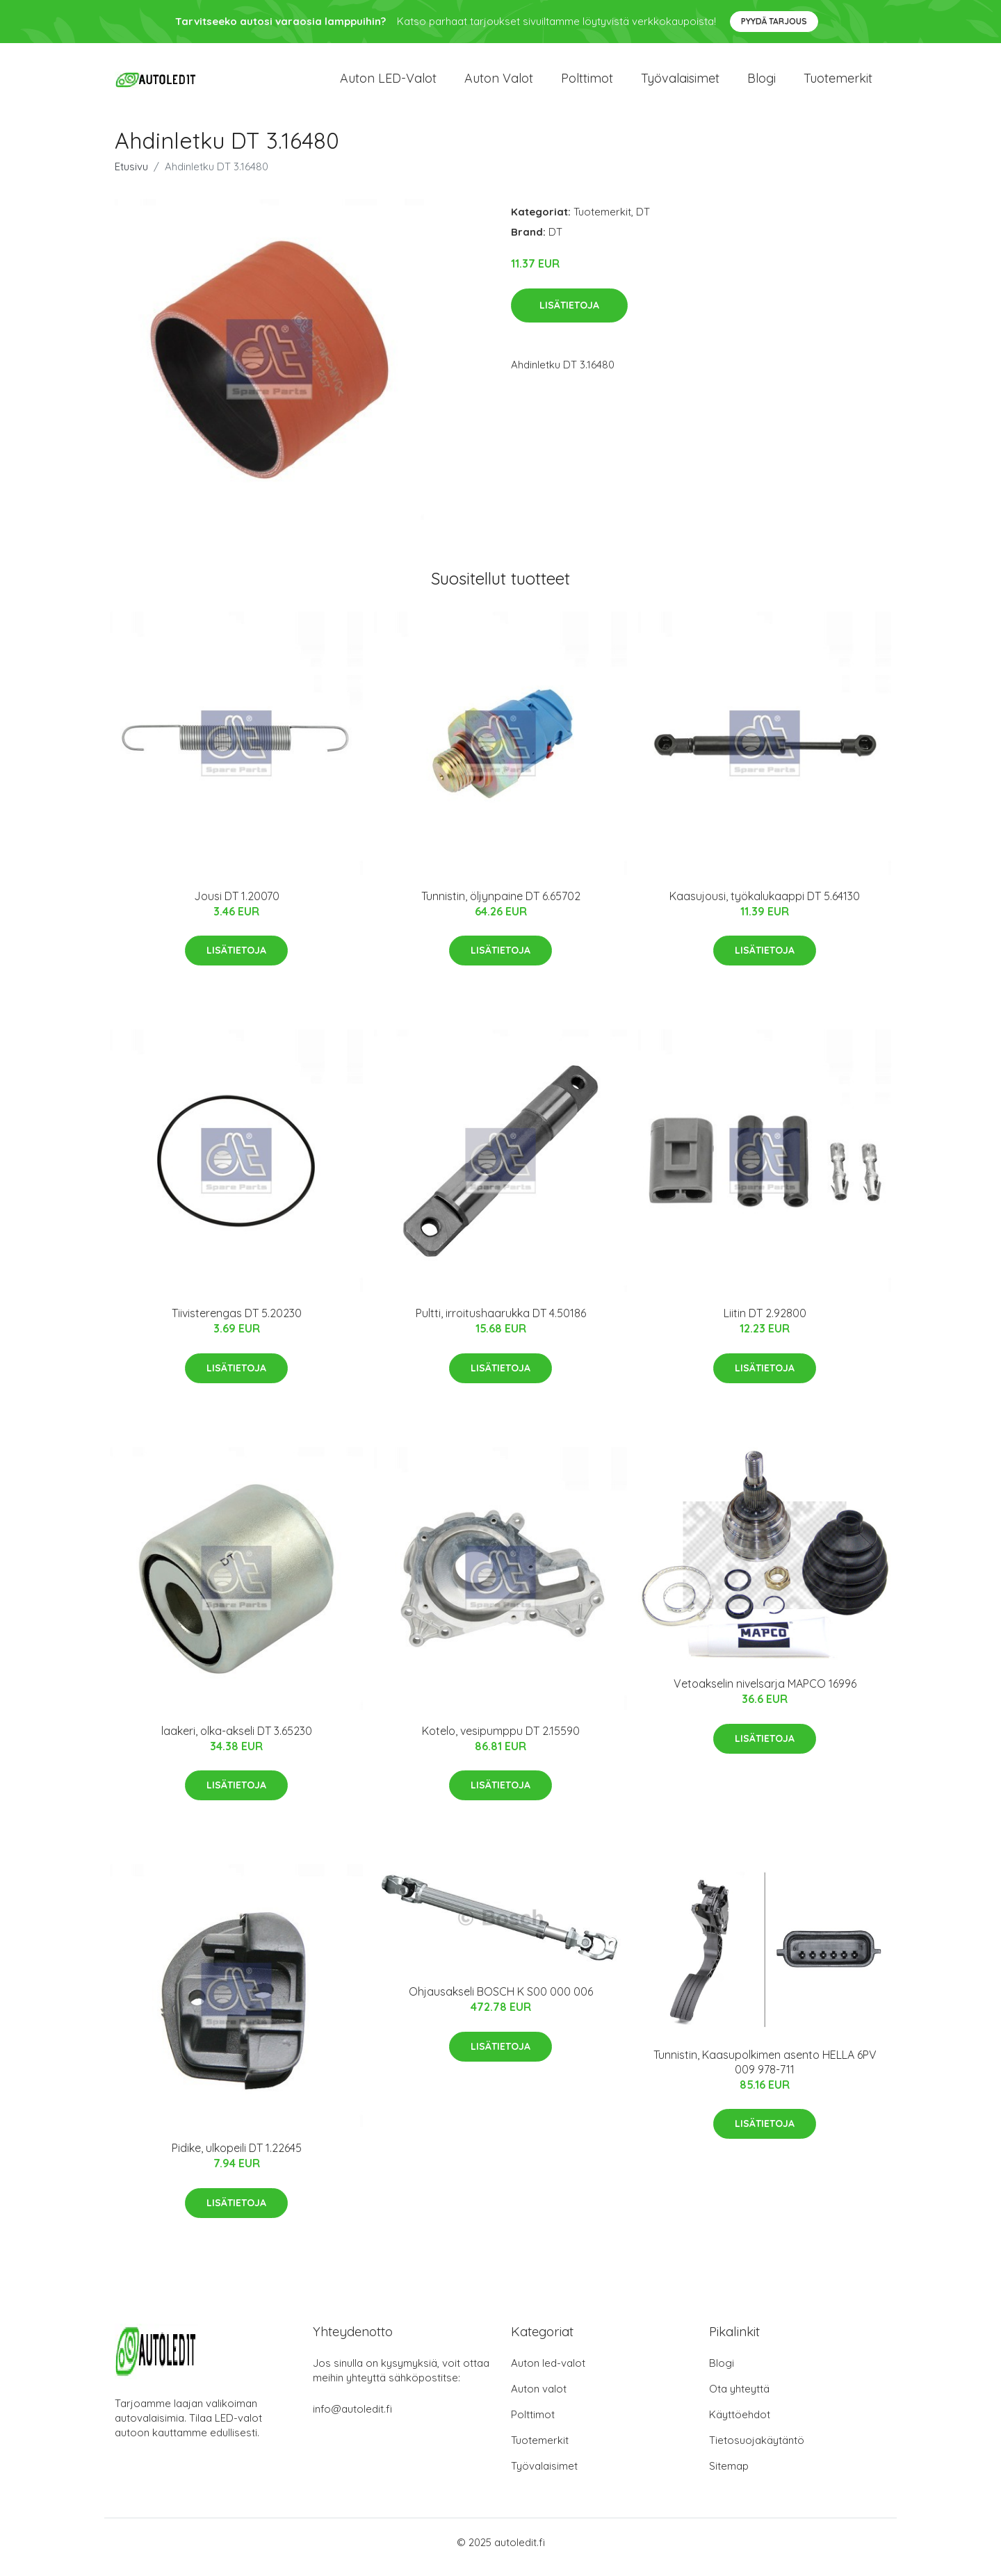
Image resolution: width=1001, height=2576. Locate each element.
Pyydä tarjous (774, 21)
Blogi (761, 83)
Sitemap (729, 2475)
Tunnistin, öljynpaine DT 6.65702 (500, 906)
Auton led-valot (548, 2372)
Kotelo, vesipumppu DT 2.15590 (501, 1740)
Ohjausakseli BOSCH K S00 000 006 (501, 2001)
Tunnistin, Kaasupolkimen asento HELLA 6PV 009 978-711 (765, 2071)
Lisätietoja (569, 315)
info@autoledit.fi (352, 2418)
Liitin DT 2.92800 (765, 1323)
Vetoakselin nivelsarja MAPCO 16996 (765, 1693)
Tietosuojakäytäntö (756, 2449)
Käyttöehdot (739, 2424)
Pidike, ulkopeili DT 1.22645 (237, 2158)
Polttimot (587, 83)
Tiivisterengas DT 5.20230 (237, 1323)
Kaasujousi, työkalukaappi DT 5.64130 (764, 906)
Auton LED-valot (388, 83)
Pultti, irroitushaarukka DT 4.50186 (501, 1323)
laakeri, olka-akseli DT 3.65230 (236, 1740)
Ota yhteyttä (739, 2398)
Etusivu (131, 176)
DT (643, 221)
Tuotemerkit (838, 83)
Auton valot (498, 83)
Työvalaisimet (680, 83)
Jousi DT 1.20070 (236, 906)
